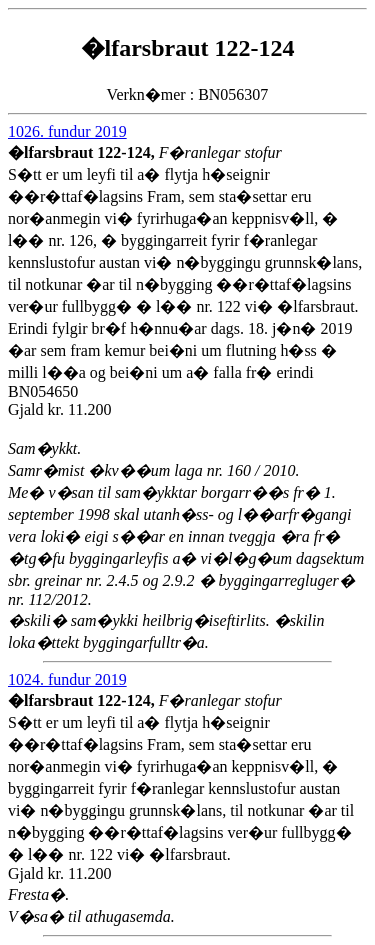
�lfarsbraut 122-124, (83, 152)
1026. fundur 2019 (67, 131)
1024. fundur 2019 (67, 679)
